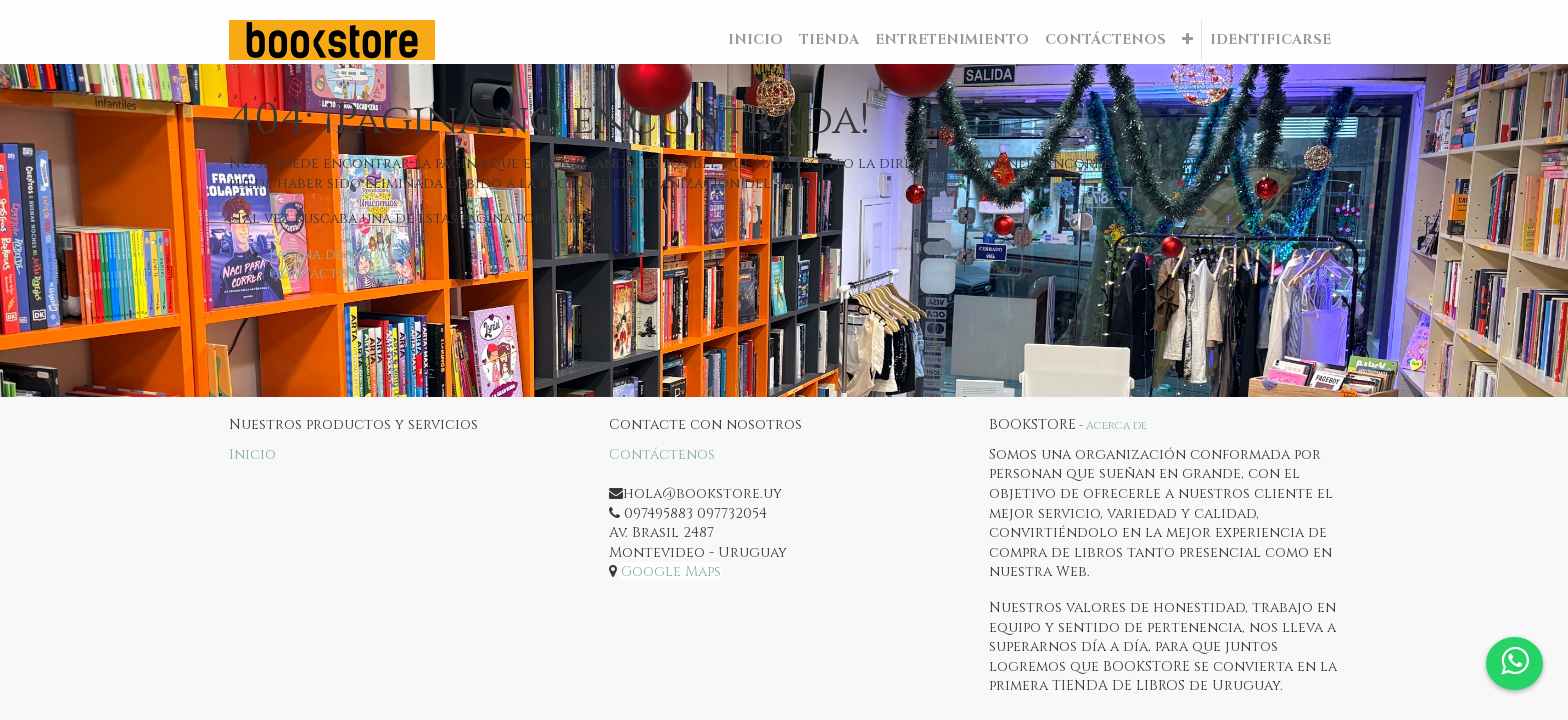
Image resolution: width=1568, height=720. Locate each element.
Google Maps (671, 571)
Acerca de (1116, 425)
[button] (1187, 40)
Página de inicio (332, 254)
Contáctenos (322, 273)
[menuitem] (755, 40)
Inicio (252, 454)
